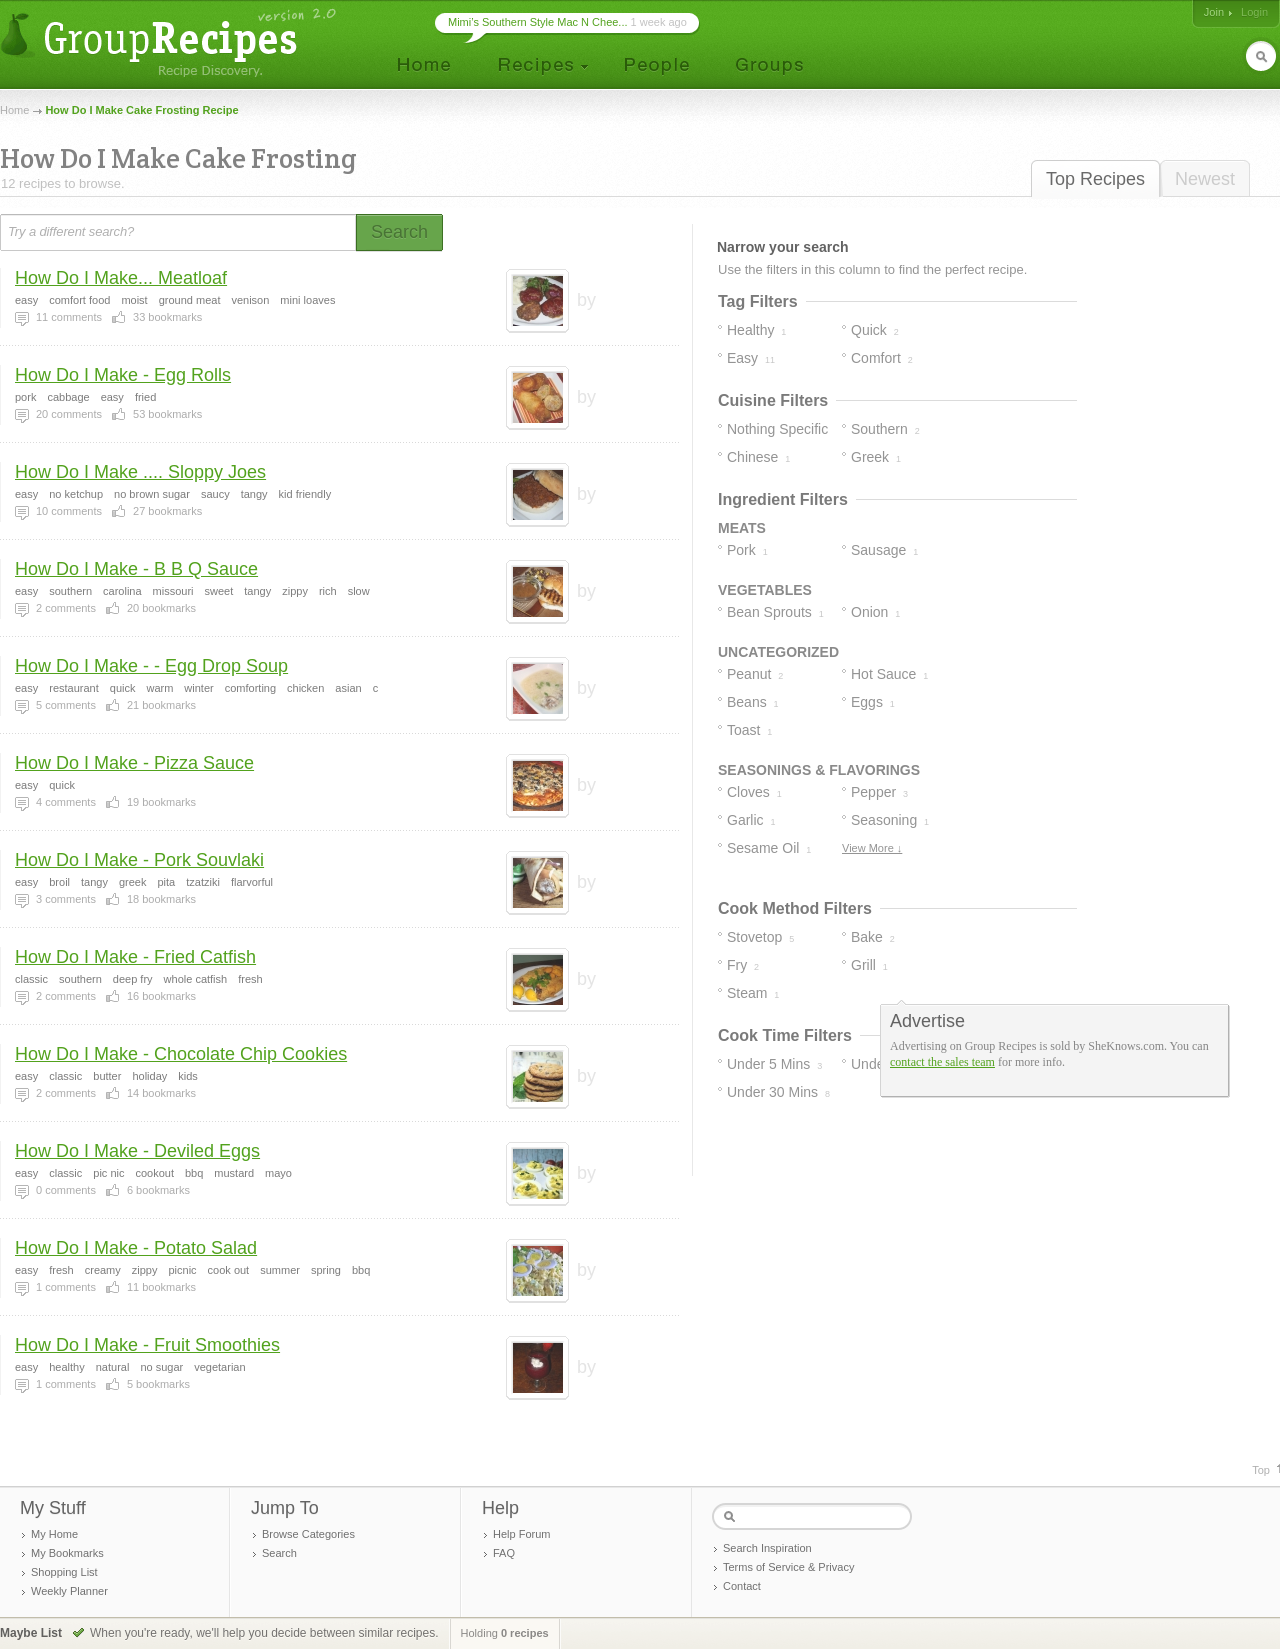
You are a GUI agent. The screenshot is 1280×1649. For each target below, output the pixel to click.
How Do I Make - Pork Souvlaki (139, 860)
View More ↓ (872, 848)
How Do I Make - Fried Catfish (135, 957)
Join (1214, 12)
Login (1254, 12)
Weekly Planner (69, 1591)
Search (279, 1553)
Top (1261, 1470)
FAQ (504, 1553)
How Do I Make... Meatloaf (121, 278)
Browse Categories (308, 1534)
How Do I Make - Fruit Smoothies (147, 1345)
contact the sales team (942, 1062)
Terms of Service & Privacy (788, 1567)
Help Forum (521, 1534)
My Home (54, 1534)
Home (14, 110)
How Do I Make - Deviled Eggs (137, 1151)
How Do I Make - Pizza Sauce (134, 763)
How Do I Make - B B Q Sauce (136, 569)
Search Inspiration (767, 1548)
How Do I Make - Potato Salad (136, 1248)
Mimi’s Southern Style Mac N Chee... (538, 22)
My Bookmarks (67, 1553)
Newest (1205, 179)
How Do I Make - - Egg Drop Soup (151, 666)
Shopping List (64, 1572)
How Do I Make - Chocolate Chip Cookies (181, 1054)
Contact (742, 1586)
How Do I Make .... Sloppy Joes (140, 472)
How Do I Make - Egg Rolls (123, 375)
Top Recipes (1095, 179)
